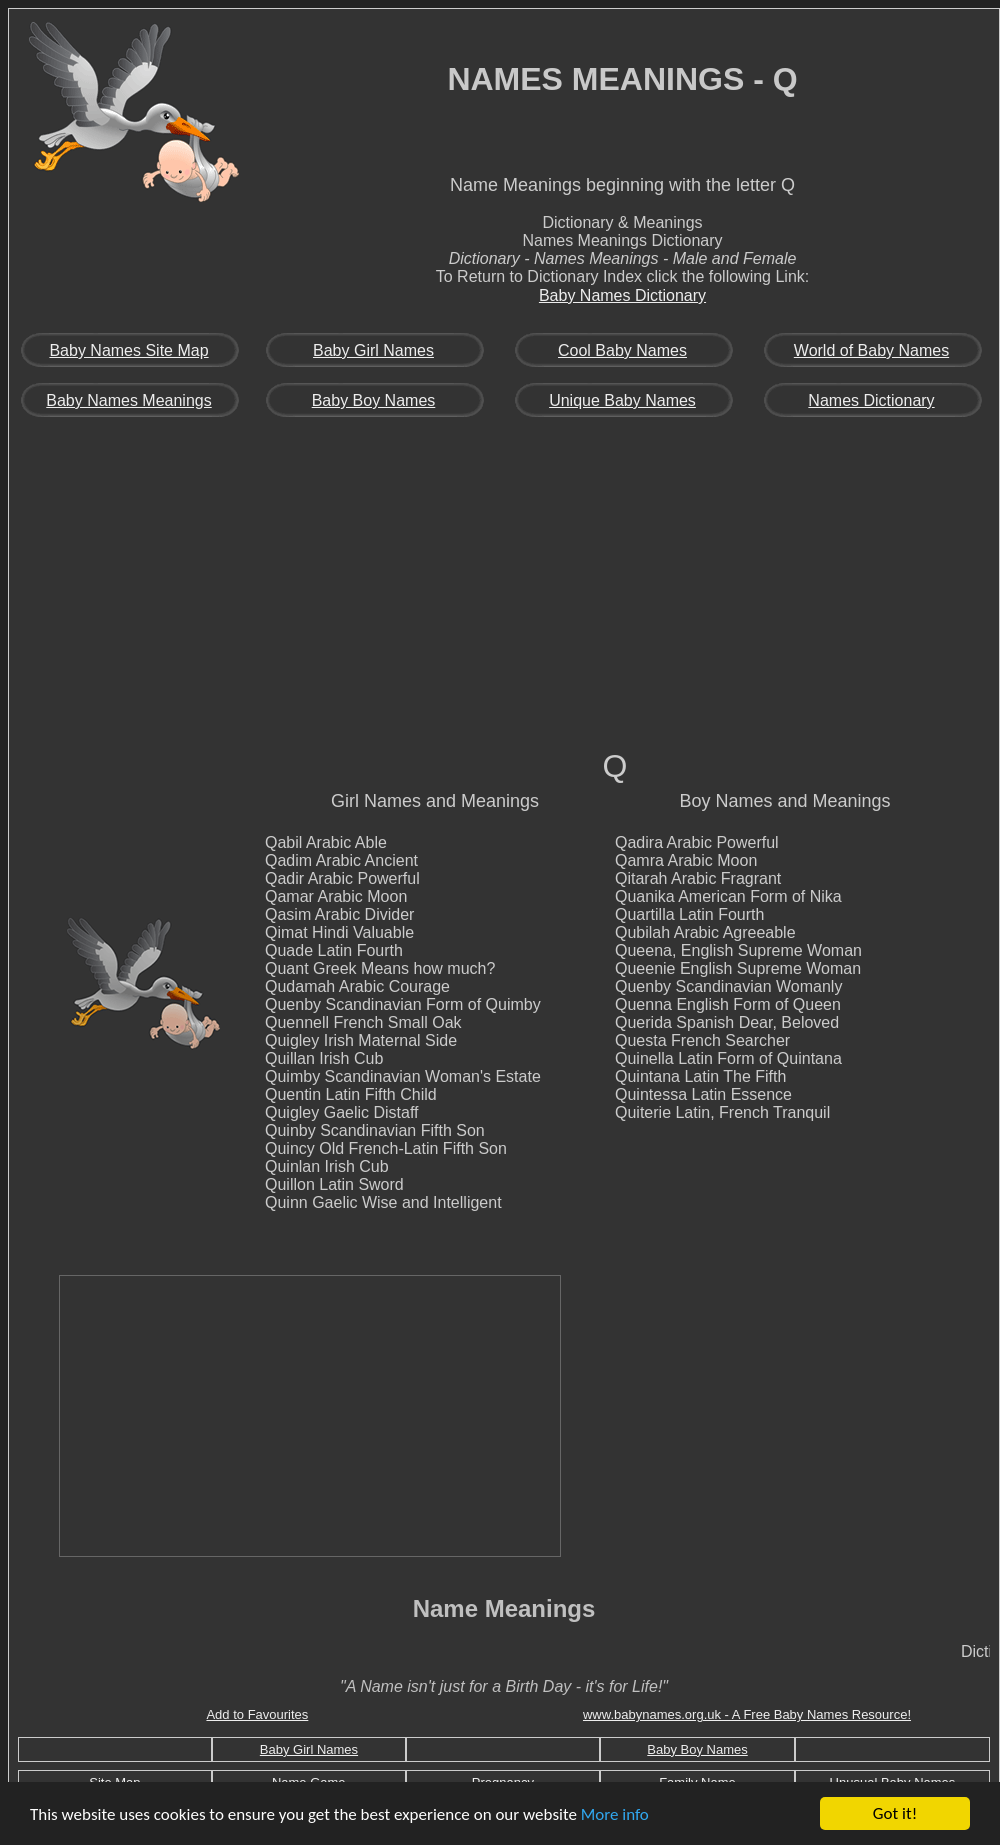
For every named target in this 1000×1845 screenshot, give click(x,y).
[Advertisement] (504, 596)
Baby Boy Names (374, 400)
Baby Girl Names (373, 350)
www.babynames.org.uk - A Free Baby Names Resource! (747, 1714)
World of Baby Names (871, 350)
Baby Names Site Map (128, 350)
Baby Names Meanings (128, 400)
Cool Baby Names (622, 350)
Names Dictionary (871, 400)
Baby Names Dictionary (622, 295)
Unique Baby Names (622, 400)
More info (615, 1814)
